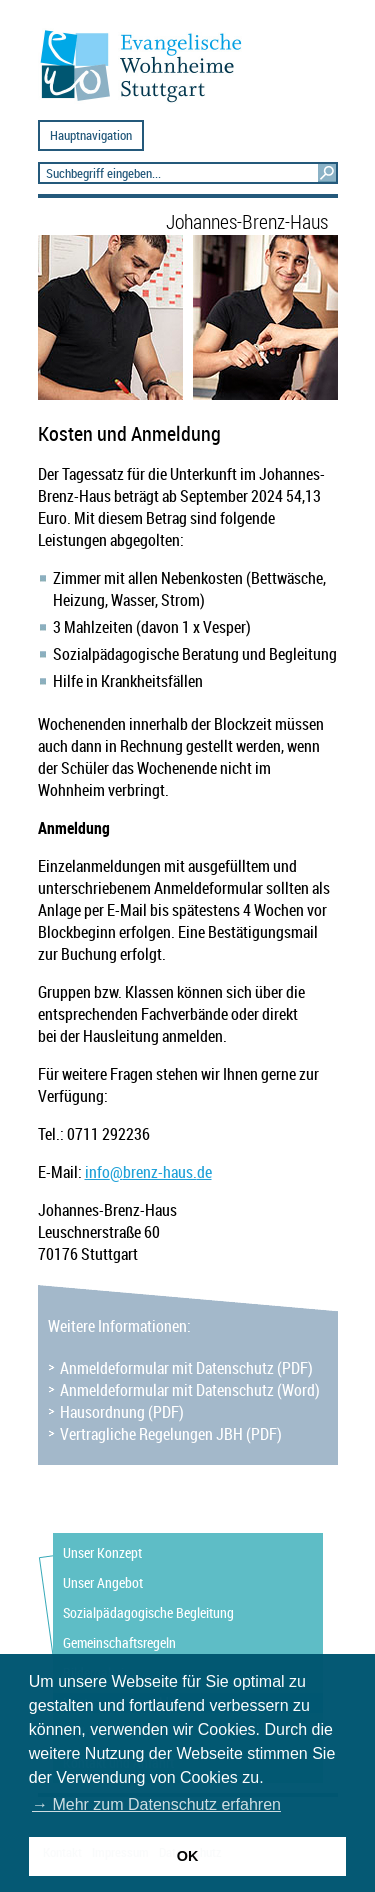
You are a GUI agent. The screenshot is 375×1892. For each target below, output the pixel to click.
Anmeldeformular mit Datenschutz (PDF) (186, 1368)
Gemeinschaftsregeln (119, 1642)
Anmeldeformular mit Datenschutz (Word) (190, 1390)
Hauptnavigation (91, 135)
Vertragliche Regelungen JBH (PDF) (171, 1434)
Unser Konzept (102, 1552)
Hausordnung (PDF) (122, 1412)
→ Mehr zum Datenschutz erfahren (156, 1804)
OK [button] (188, 1856)
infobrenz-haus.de (148, 1172)
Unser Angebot (103, 1582)
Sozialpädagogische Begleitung (148, 1612)
